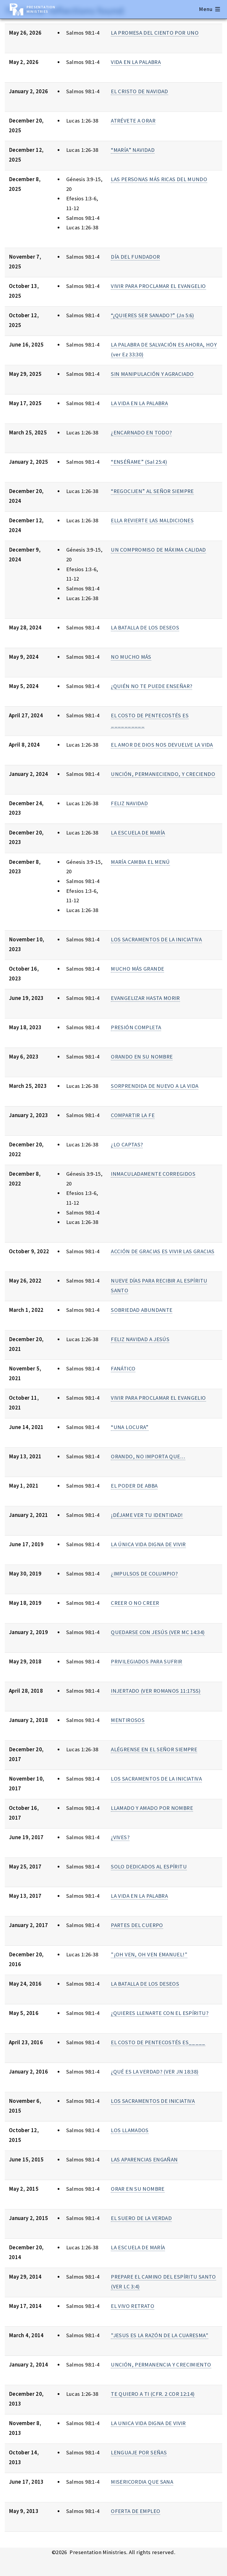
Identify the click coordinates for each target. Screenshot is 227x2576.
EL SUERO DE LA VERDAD (141, 2218)
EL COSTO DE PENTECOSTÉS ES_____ (158, 2042)
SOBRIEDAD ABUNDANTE (141, 1309)
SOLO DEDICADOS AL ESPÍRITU (149, 1866)
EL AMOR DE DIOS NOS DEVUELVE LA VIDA (162, 744)
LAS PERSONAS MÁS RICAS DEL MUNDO (159, 179)
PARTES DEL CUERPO (137, 1925)
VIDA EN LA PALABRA (136, 62)
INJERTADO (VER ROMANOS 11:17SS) (156, 1690)
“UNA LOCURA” (129, 1427)
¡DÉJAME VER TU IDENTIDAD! (147, 1515)
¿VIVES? (120, 1837)
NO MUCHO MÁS (131, 656)
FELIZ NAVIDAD (129, 803)
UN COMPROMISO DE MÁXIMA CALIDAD (158, 549)
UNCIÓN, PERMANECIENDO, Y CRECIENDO (163, 774)
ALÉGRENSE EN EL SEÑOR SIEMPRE (154, 1749)
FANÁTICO (123, 1368)
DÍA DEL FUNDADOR (135, 256)
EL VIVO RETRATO (132, 2306)
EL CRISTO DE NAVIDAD (139, 91)
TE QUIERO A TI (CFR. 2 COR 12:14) (152, 2393)
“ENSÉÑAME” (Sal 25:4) (139, 461)
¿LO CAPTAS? (127, 1144)
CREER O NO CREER (135, 1602)
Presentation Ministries (41, 9)
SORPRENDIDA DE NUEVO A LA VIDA (154, 1085)
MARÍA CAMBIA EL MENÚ (140, 861)
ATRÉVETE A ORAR (133, 120)
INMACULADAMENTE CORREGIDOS (153, 1173)
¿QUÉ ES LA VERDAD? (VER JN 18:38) (154, 2071)
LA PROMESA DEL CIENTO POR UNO (155, 32)
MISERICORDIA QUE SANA (142, 2481)
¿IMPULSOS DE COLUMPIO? (144, 1573)
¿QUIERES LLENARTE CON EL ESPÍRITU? (159, 2013)
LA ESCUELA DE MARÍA (138, 832)
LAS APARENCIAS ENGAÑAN (144, 2159)
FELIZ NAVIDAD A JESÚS (140, 1339)
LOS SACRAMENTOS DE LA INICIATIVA (156, 939)
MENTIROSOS (128, 1720)
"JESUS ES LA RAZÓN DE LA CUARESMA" (159, 2335)
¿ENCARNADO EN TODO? (141, 432)
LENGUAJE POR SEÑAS (139, 2452)
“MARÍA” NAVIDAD (133, 149)
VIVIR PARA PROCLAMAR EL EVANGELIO (158, 286)
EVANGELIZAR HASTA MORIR (145, 998)
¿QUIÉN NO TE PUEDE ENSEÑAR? (151, 686)
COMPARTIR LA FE (133, 1115)
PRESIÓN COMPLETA (136, 1027)
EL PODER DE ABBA (134, 1485)
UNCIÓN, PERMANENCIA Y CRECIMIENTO (161, 2364)
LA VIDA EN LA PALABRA (139, 403)
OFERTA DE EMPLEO (135, 2511)
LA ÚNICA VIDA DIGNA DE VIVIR (148, 1544)
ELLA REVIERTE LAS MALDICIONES (152, 520)
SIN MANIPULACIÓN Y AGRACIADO (152, 373)
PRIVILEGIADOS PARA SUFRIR (146, 1661)
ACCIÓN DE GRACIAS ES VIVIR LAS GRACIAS (162, 1251)
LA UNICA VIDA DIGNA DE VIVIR (148, 2423)
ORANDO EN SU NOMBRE (142, 1056)
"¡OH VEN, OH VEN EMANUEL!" (149, 1954)
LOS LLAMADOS (129, 2130)
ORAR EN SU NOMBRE (137, 2188)
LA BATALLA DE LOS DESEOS (145, 627)
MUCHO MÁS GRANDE (137, 968)
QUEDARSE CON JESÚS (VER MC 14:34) (158, 1632)
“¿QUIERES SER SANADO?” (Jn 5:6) (152, 315)
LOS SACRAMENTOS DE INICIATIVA (153, 2100)
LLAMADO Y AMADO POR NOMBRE (152, 1808)
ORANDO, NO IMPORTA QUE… (148, 1456)
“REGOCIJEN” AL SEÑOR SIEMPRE (152, 491)
